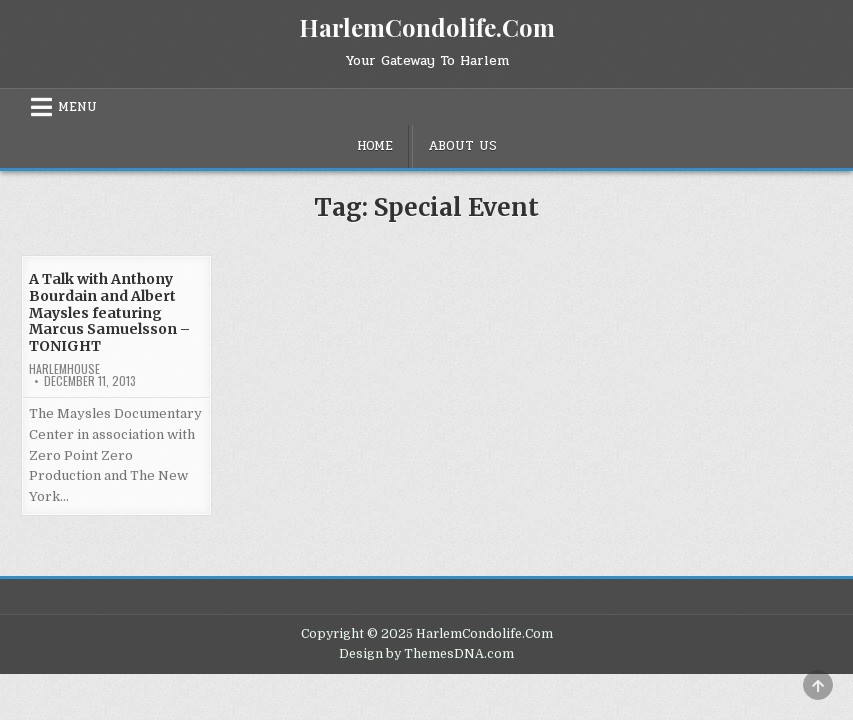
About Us (462, 146)
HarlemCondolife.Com (427, 27)
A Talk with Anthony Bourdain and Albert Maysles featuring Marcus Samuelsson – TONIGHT (109, 312)
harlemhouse (64, 369)
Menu (77, 107)
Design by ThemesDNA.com (426, 654)
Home (375, 146)
